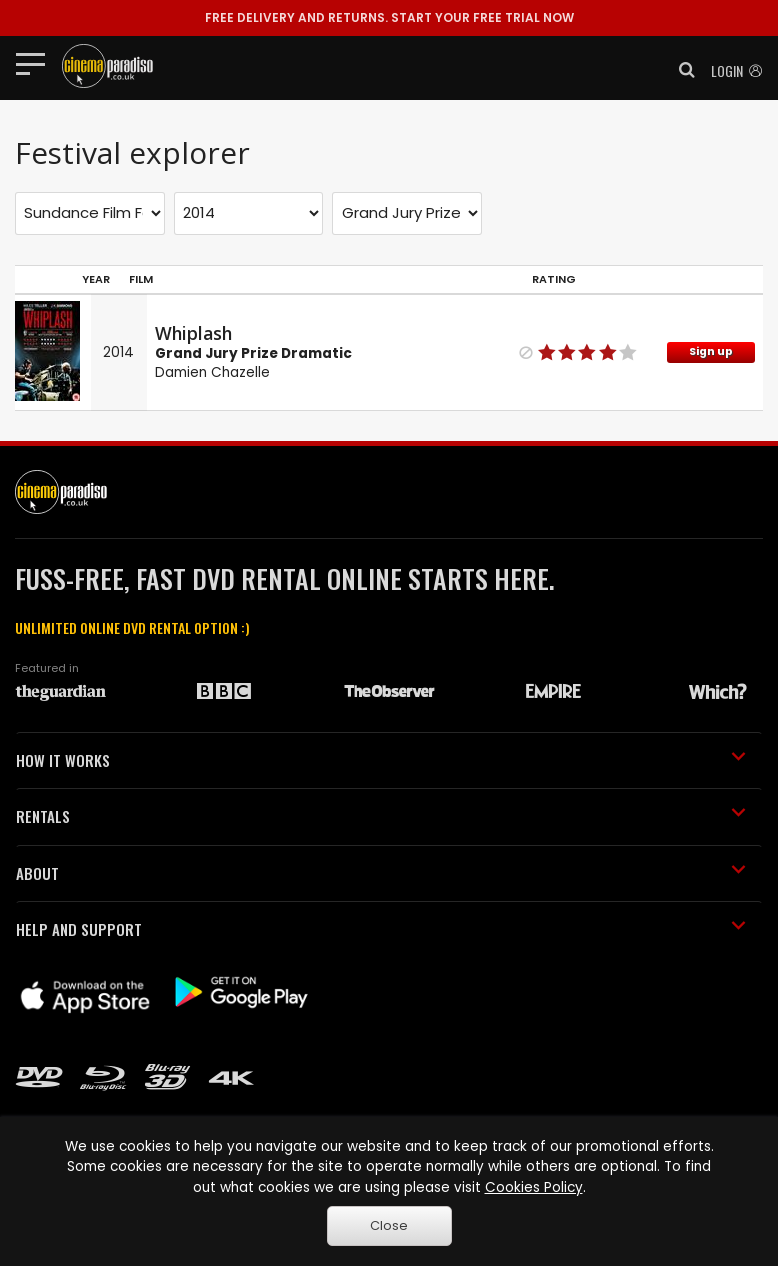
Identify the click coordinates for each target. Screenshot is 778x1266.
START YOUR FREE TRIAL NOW (389, 17)
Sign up (711, 351)
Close (389, 1225)
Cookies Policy (534, 1187)
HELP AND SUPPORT (381, 929)
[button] (681, 70)
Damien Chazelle (212, 372)
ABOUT (381, 873)
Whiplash (193, 333)
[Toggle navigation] (36, 63)
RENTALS (381, 816)
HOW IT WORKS (381, 760)
